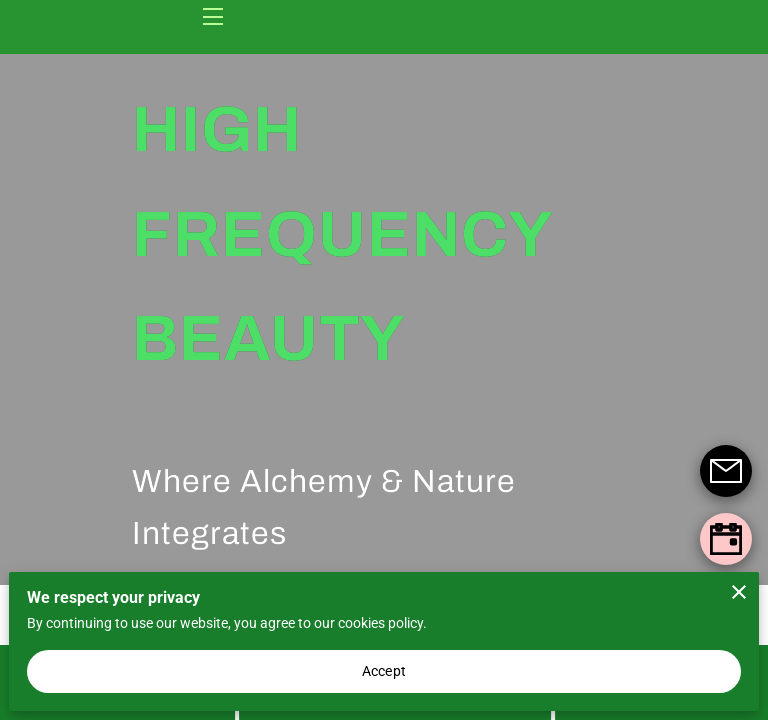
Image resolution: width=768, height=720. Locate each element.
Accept (384, 671)
